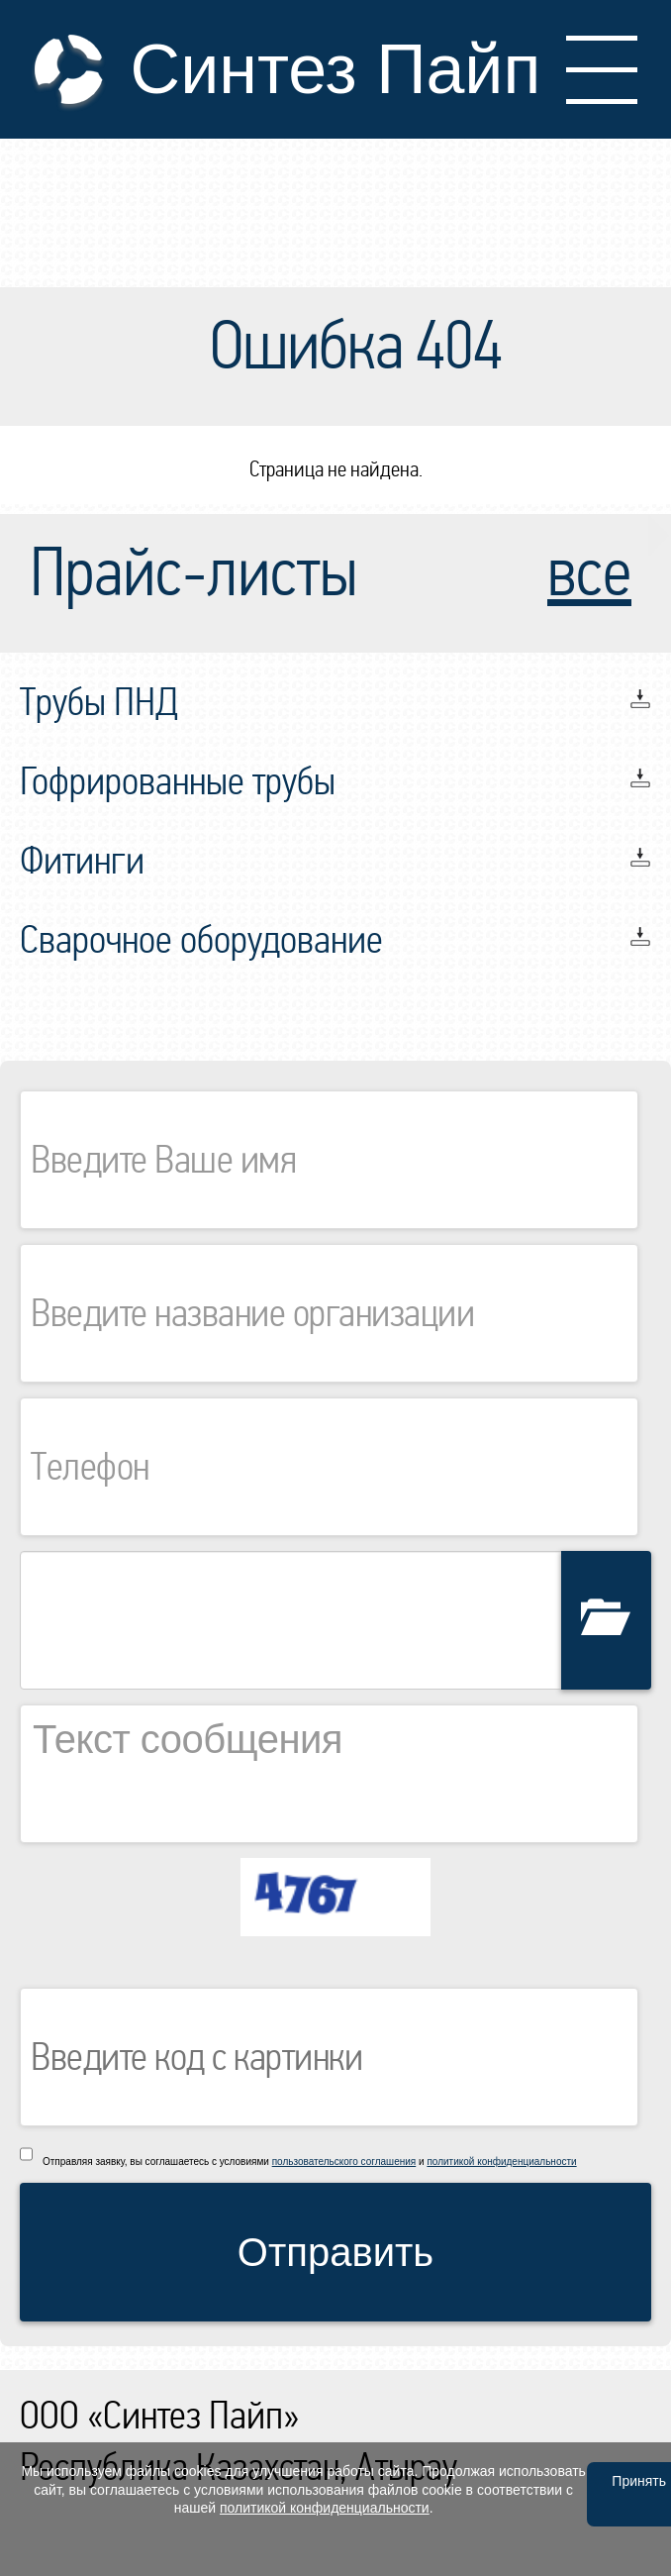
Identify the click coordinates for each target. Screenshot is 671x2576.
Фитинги (82, 860)
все (589, 573)
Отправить (335, 2252)
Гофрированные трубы (178, 781)
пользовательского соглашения (344, 2161)
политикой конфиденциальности (501, 2161)
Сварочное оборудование (201, 940)
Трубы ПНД (99, 702)
